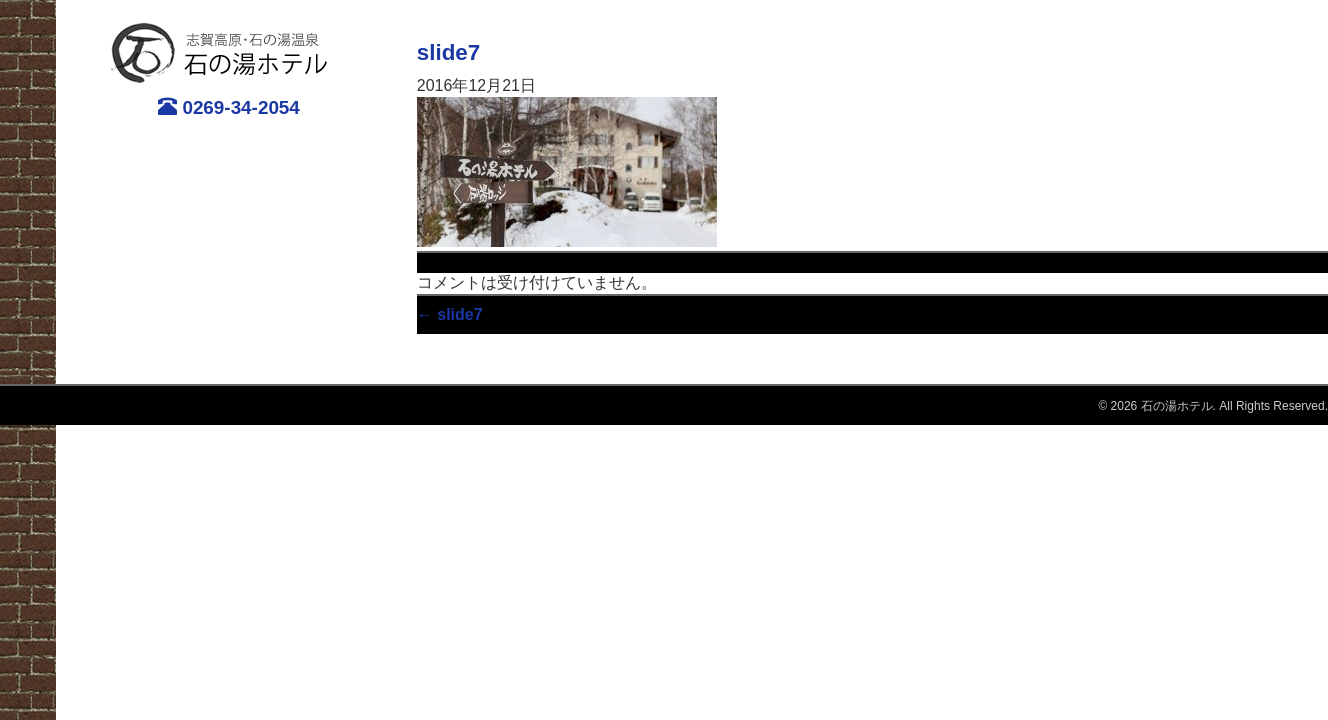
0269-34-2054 (229, 106)
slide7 (448, 52)
